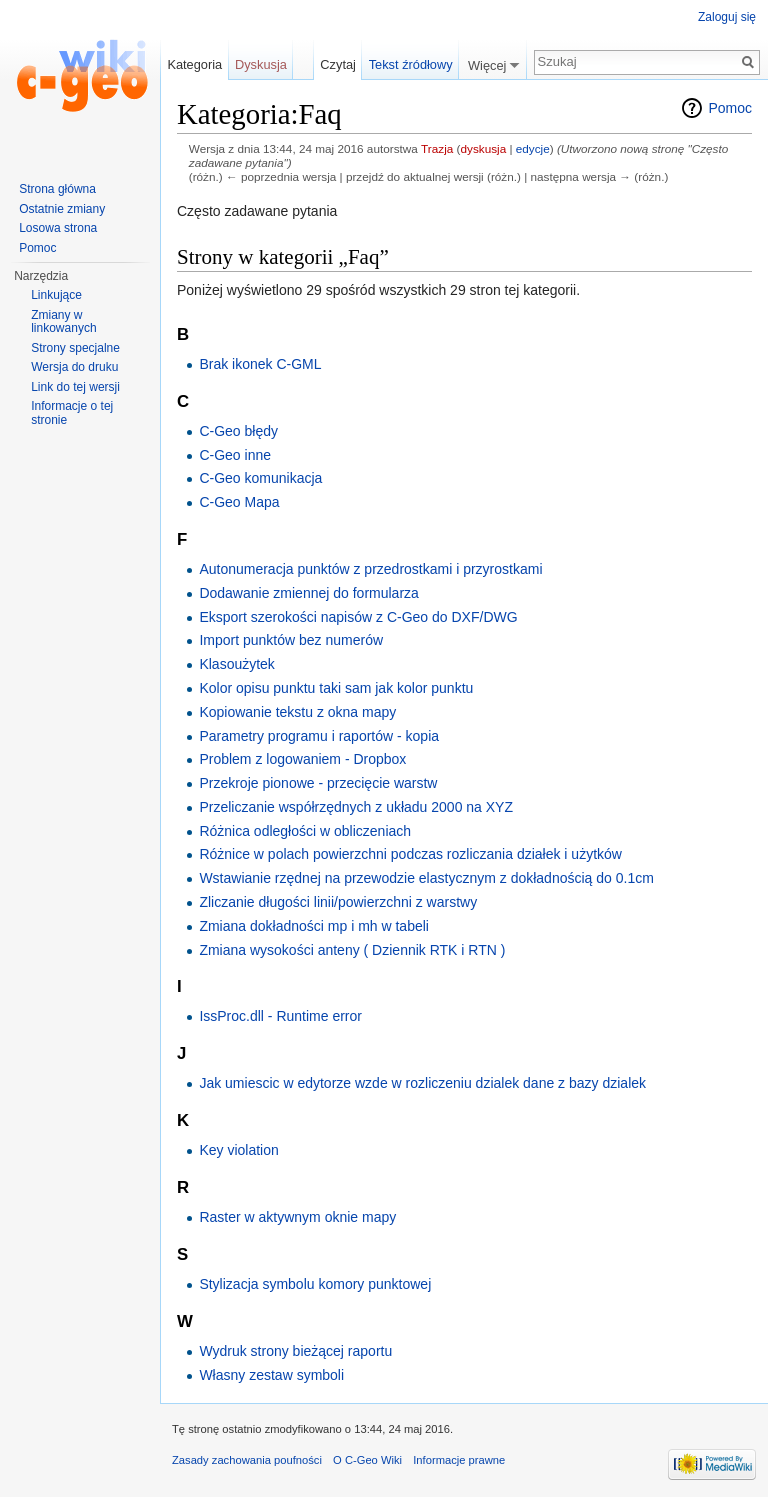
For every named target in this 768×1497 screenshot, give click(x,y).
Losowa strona (58, 228)
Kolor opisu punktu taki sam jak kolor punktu (336, 688)
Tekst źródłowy (411, 64)
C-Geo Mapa (239, 502)
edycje (533, 148)
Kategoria (194, 64)
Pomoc (730, 108)
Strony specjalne (75, 348)
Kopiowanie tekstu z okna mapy (297, 712)
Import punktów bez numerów (291, 640)
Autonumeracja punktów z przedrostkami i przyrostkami (370, 569)
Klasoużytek (236, 664)
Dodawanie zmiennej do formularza (308, 593)
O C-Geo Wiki (367, 1460)
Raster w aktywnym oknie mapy (297, 1217)
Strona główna (57, 189)
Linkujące (56, 295)
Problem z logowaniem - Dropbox (302, 759)
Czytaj (338, 64)
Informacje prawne (459, 1460)
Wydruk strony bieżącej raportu (295, 1351)
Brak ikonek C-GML (260, 364)
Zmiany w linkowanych (63, 322)
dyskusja (483, 148)
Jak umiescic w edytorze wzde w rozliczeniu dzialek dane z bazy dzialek (422, 1083)
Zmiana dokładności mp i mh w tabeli (314, 926)
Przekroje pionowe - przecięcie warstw (318, 783)
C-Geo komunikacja (260, 478)
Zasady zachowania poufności (247, 1460)
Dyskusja (261, 64)
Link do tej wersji (75, 387)
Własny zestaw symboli (271, 1375)
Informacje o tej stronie (72, 413)
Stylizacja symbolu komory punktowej (315, 1284)
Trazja (437, 148)
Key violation (238, 1150)
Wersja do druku (74, 367)
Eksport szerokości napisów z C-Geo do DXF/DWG (358, 617)
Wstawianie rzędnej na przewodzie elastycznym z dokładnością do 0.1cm (426, 878)
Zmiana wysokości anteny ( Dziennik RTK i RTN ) (352, 950)
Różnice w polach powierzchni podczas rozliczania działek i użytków (410, 854)
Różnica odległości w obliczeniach (305, 831)
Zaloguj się (727, 17)
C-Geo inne (235, 455)
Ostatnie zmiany (62, 209)
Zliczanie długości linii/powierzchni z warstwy (338, 902)
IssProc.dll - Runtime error (280, 1016)
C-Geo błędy (238, 431)
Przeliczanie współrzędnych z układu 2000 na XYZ (356, 807)
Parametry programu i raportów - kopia (319, 736)
